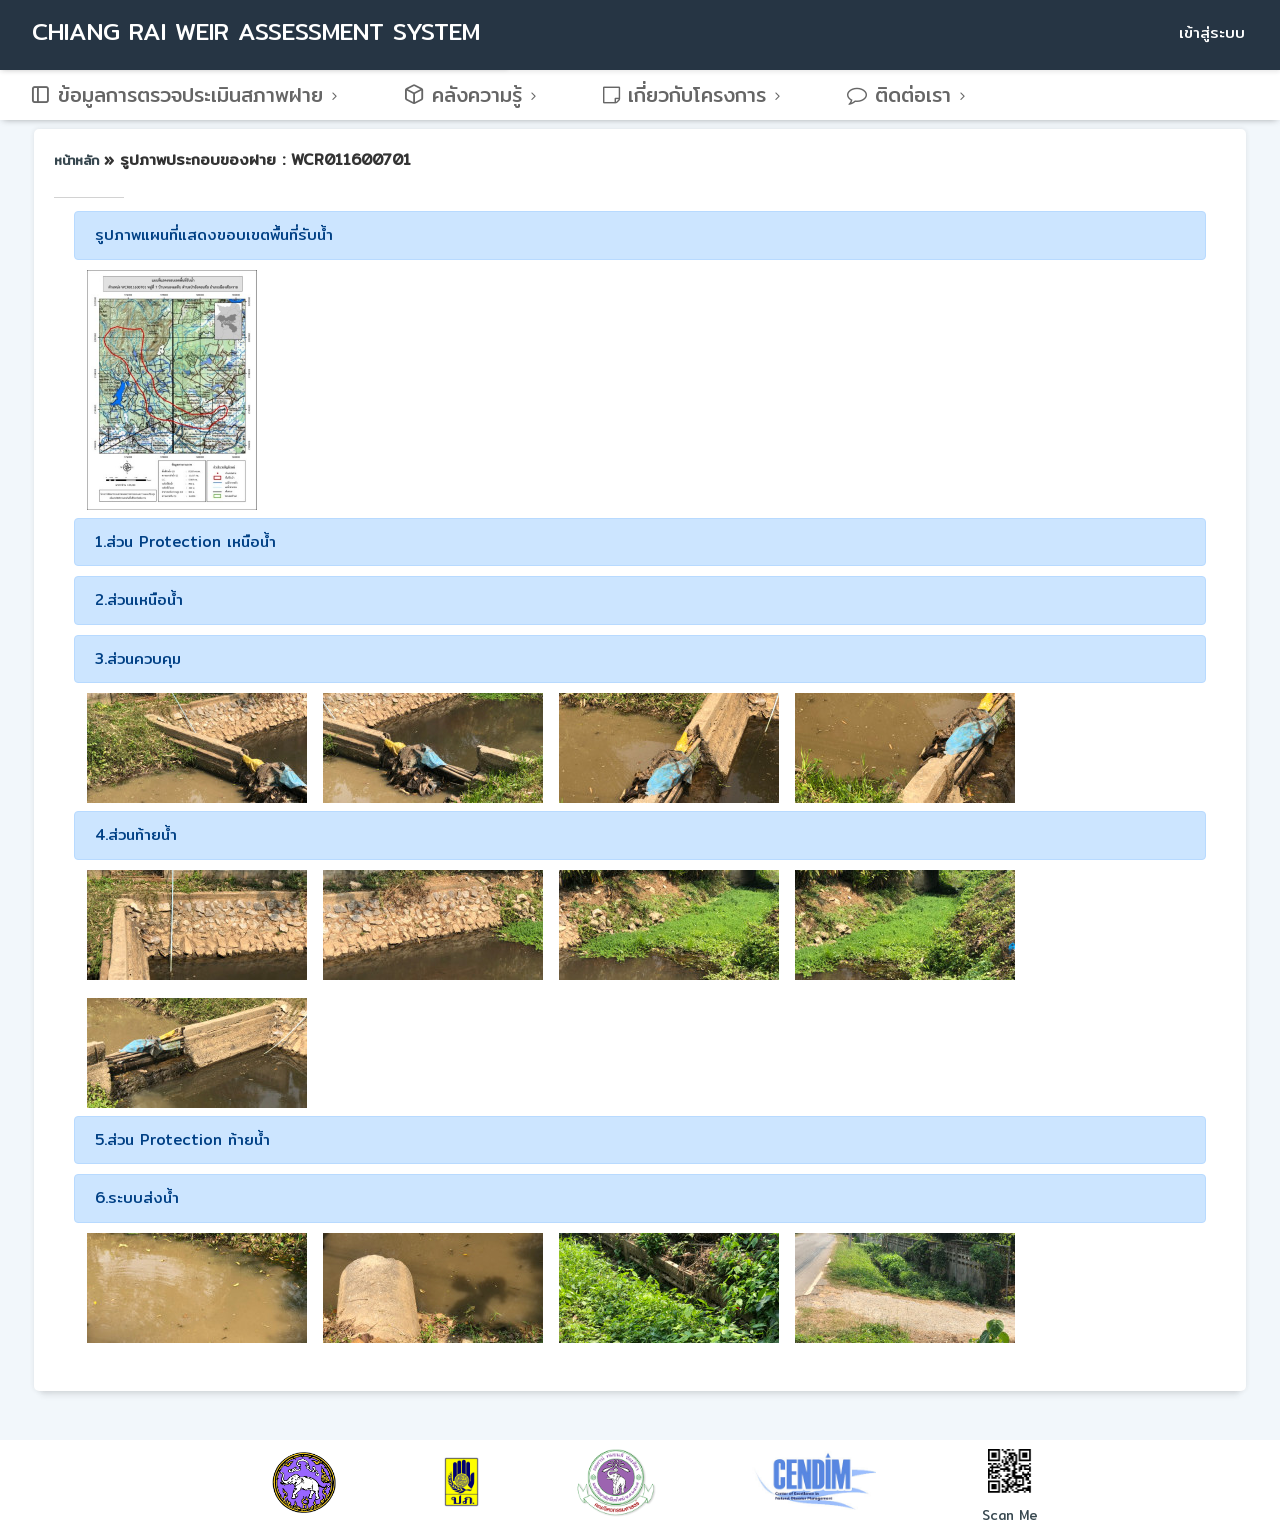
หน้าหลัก (79, 160)
